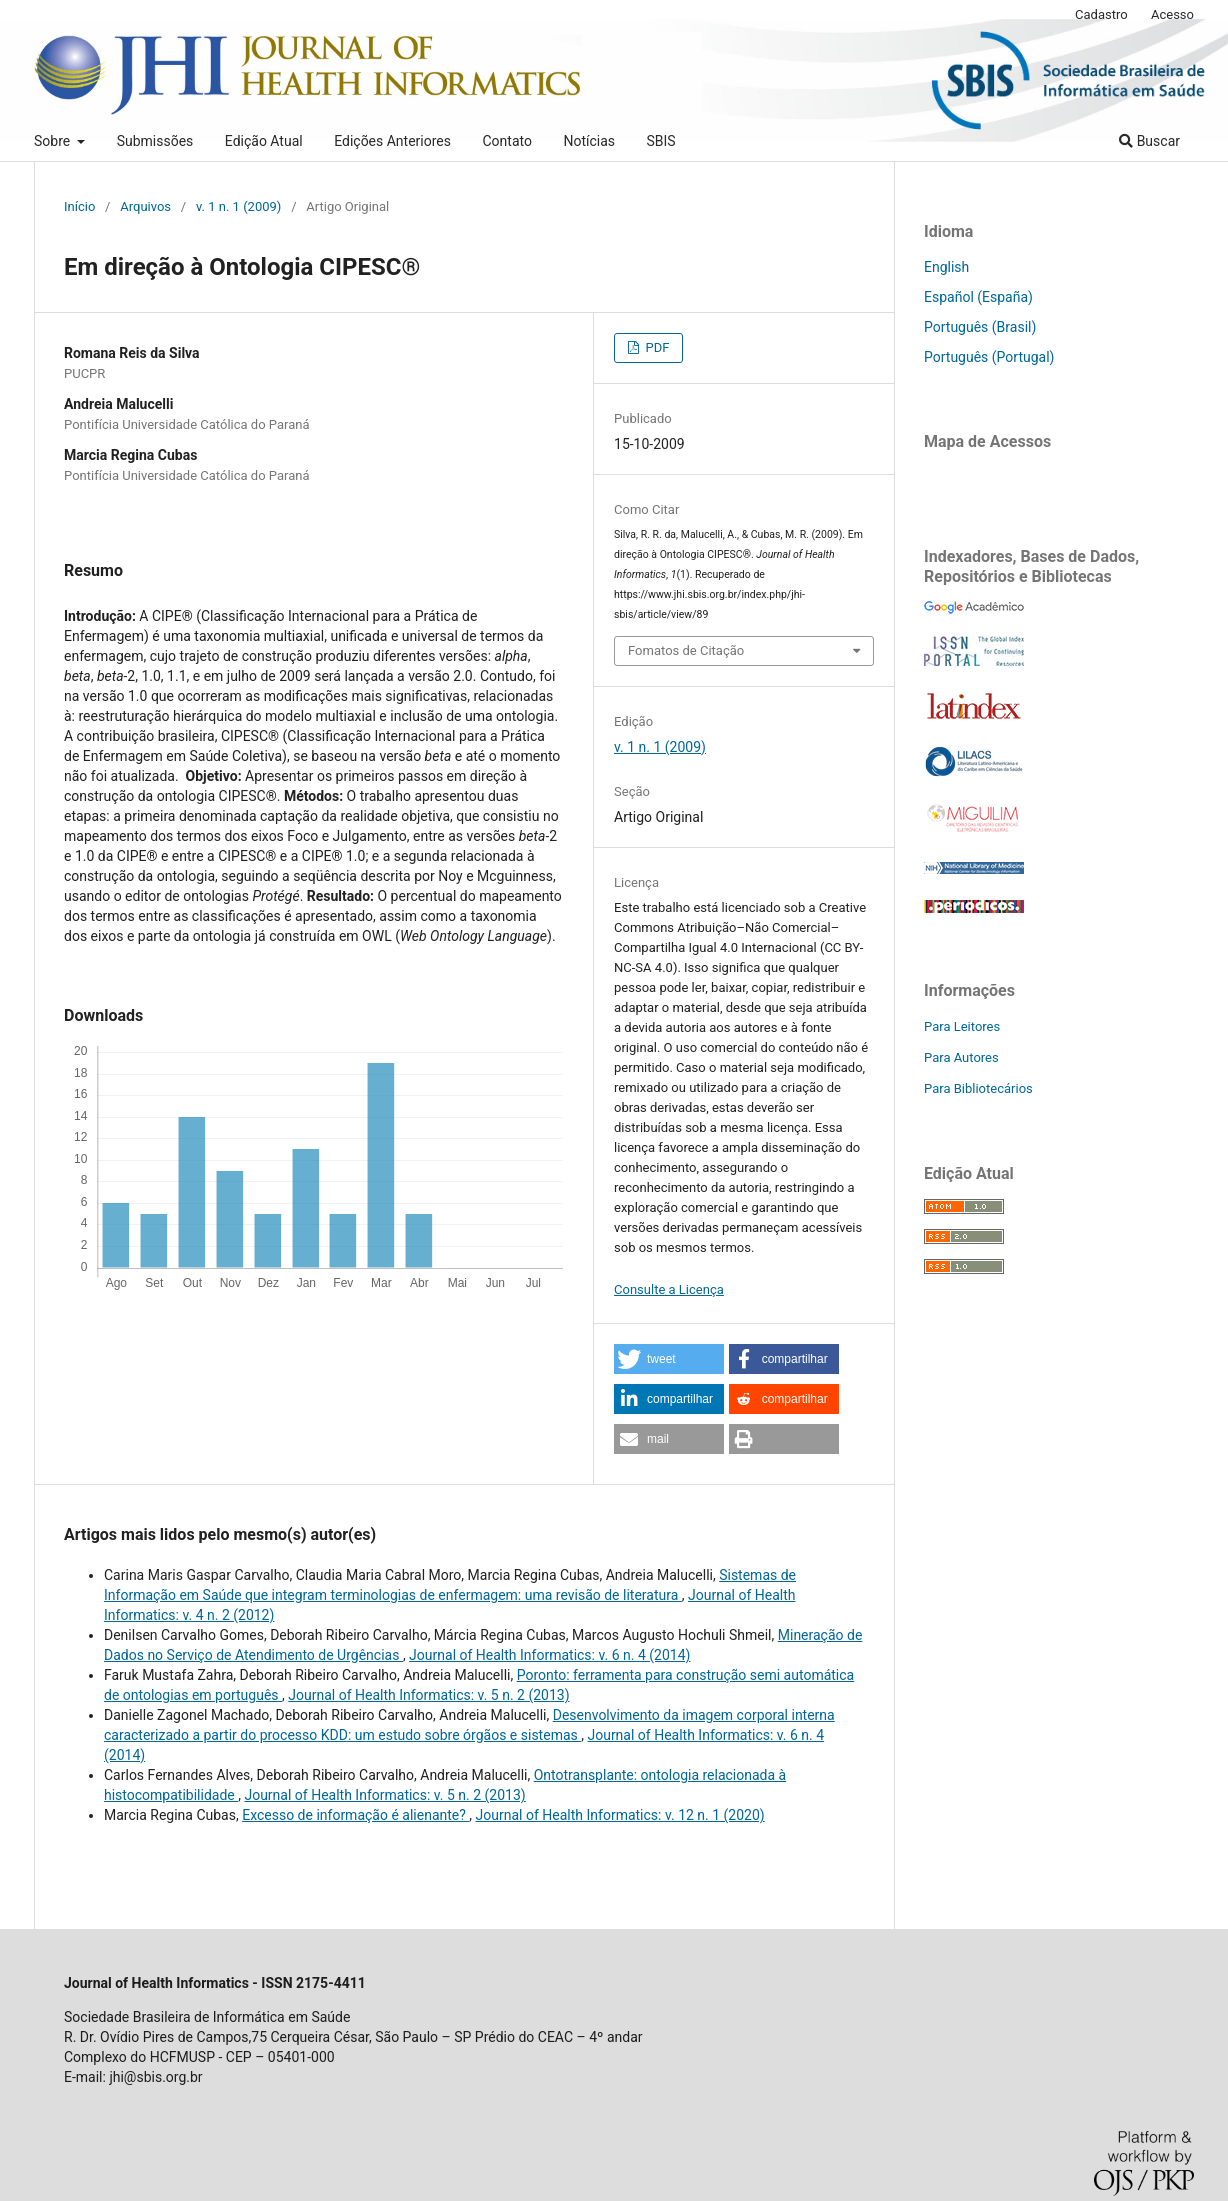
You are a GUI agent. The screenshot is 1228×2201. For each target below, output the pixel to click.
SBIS (661, 141)
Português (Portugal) (989, 357)
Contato (506, 141)
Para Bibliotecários (978, 1088)
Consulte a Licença (669, 1289)
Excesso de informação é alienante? (355, 1815)
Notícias (589, 141)
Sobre (54, 141)
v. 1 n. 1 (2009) (238, 206)
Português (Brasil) (980, 327)
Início (79, 206)
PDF (655, 347)
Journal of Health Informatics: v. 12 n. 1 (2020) (620, 1815)
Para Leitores (962, 1026)
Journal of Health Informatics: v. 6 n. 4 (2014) (549, 1655)
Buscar (1149, 141)
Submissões (155, 141)
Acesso (1172, 14)
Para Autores (961, 1057)
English (946, 267)
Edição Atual (264, 141)
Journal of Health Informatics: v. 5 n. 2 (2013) (428, 1695)
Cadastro (1101, 14)
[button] (669, 1359)
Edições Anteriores (392, 141)
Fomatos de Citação (686, 650)
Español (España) (978, 297)
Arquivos (145, 206)
